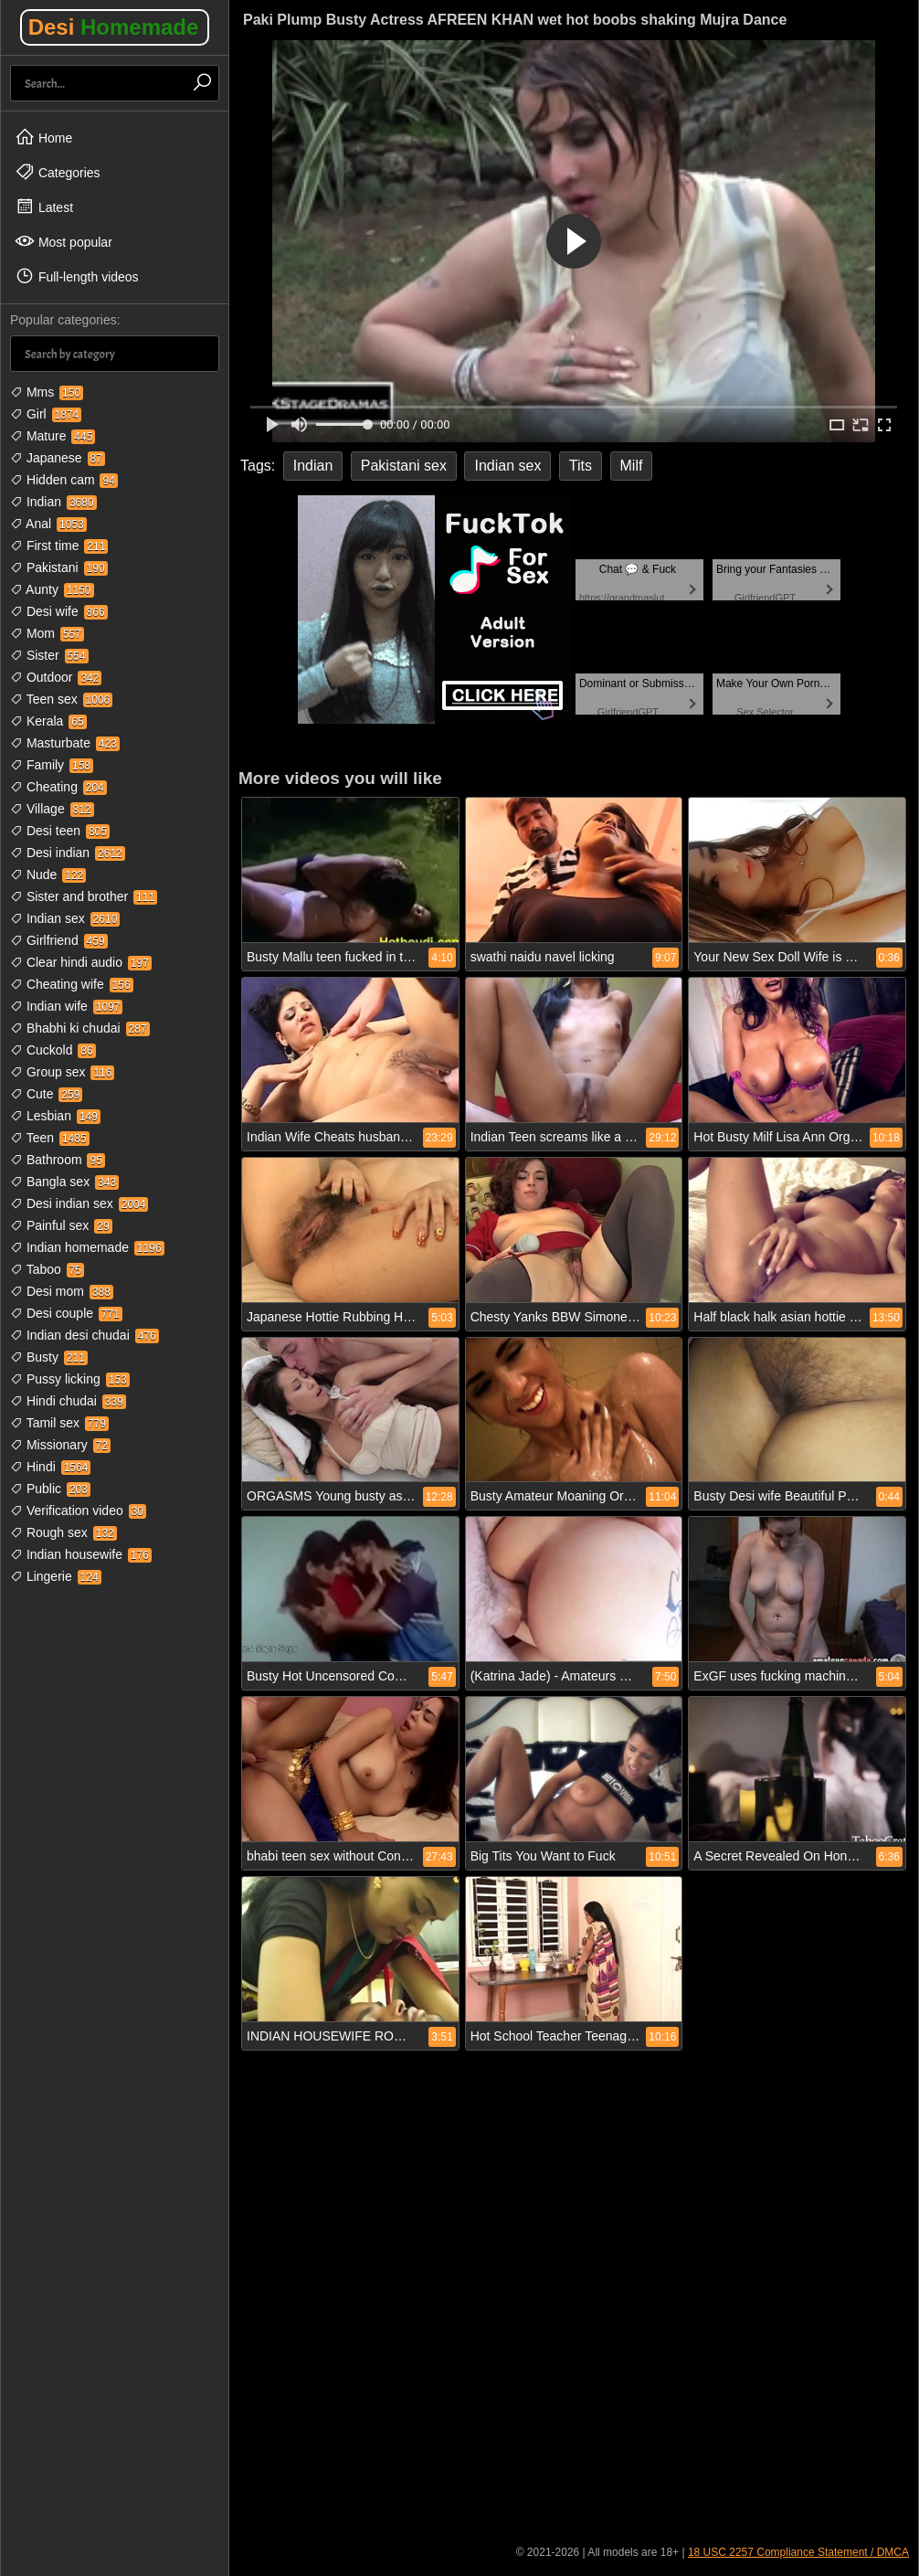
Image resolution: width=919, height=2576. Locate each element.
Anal (48, 523)
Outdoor (55, 677)
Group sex (62, 1072)
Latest (44, 206)
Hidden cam (64, 479)
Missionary (60, 1444)
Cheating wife (71, 984)
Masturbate (65, 743)
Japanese (57, 458)
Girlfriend (59, 940)
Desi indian (67, 852)
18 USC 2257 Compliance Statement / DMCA (798, 2552)
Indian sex (65, 918)
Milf (631, 465)
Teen (50, 1137)
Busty (49, 1357)
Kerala (48, 721)
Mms (46, 392)
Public (50, 1488)
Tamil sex (59, 1422)
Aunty (52, 589)
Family (51, 765)
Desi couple (66, 1313)
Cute (46, 1094)
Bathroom (57, 1159)
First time (59, 545)
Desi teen (60, 830)
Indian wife (66, 1006)
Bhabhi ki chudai (80, 1028)
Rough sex (63, 1532)
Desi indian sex (79, 1203)
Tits (580, 465)
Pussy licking (70, 1379)
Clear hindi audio (81, 962)
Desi (113, 27)
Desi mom (61, 1291)
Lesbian (55, 1115)
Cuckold (53, 1050)
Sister (49, 655)
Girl (45, 414)
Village (52, 808)
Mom (47, 633)
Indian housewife (81, 1554)
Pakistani (59, 567)
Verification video (78, 1510)
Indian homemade (87, 1247)
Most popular (63, 241)
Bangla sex (64, 1181)
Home (43, 137)
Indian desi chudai (84, 1335)
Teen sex (61, 699)
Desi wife (59, 611)
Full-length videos (77, 276)
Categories (57, 172)
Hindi (50, 1466)
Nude (48, 874)
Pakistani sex (404, 465)
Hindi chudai (68, 1401)
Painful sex (61, 1225)
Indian (53, 501)
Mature (52, 436)
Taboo (47, 1269)
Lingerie (55, 1576)
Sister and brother (83, 896)
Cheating (58, 786)
